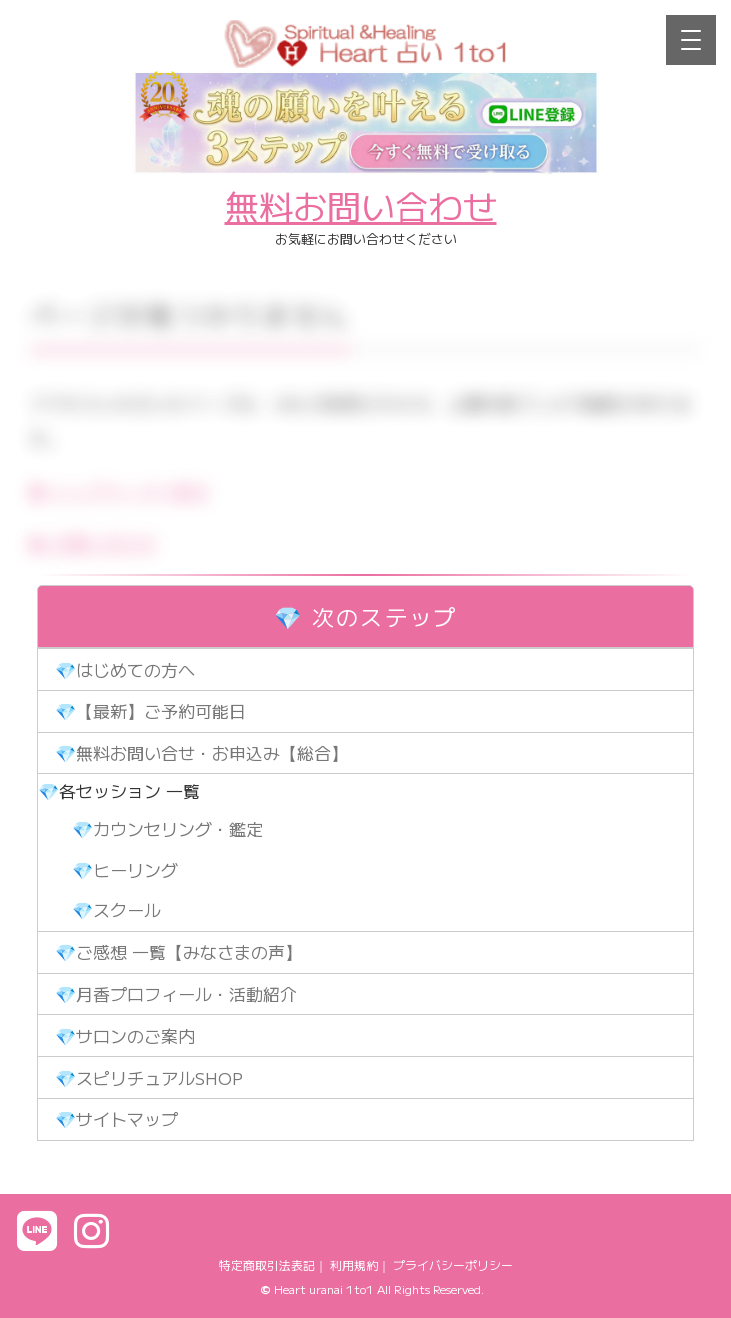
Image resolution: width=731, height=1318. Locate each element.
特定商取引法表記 (267, 1264)
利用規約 (354, 1264)
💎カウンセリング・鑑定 (167, 828)
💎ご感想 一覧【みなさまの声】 (178, 951)
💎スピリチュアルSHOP (149, 1077)
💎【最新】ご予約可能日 (150, 710)
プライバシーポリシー (453, 1264)
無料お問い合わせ (361, 205)
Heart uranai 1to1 (324, 1288)
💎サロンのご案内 (125, 1035)
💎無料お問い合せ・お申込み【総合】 (201, 752)
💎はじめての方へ (125, 669)
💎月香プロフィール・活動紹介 (176, 993)
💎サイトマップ (116, 1118)
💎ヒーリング (125, 869)
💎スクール (116, 909)
